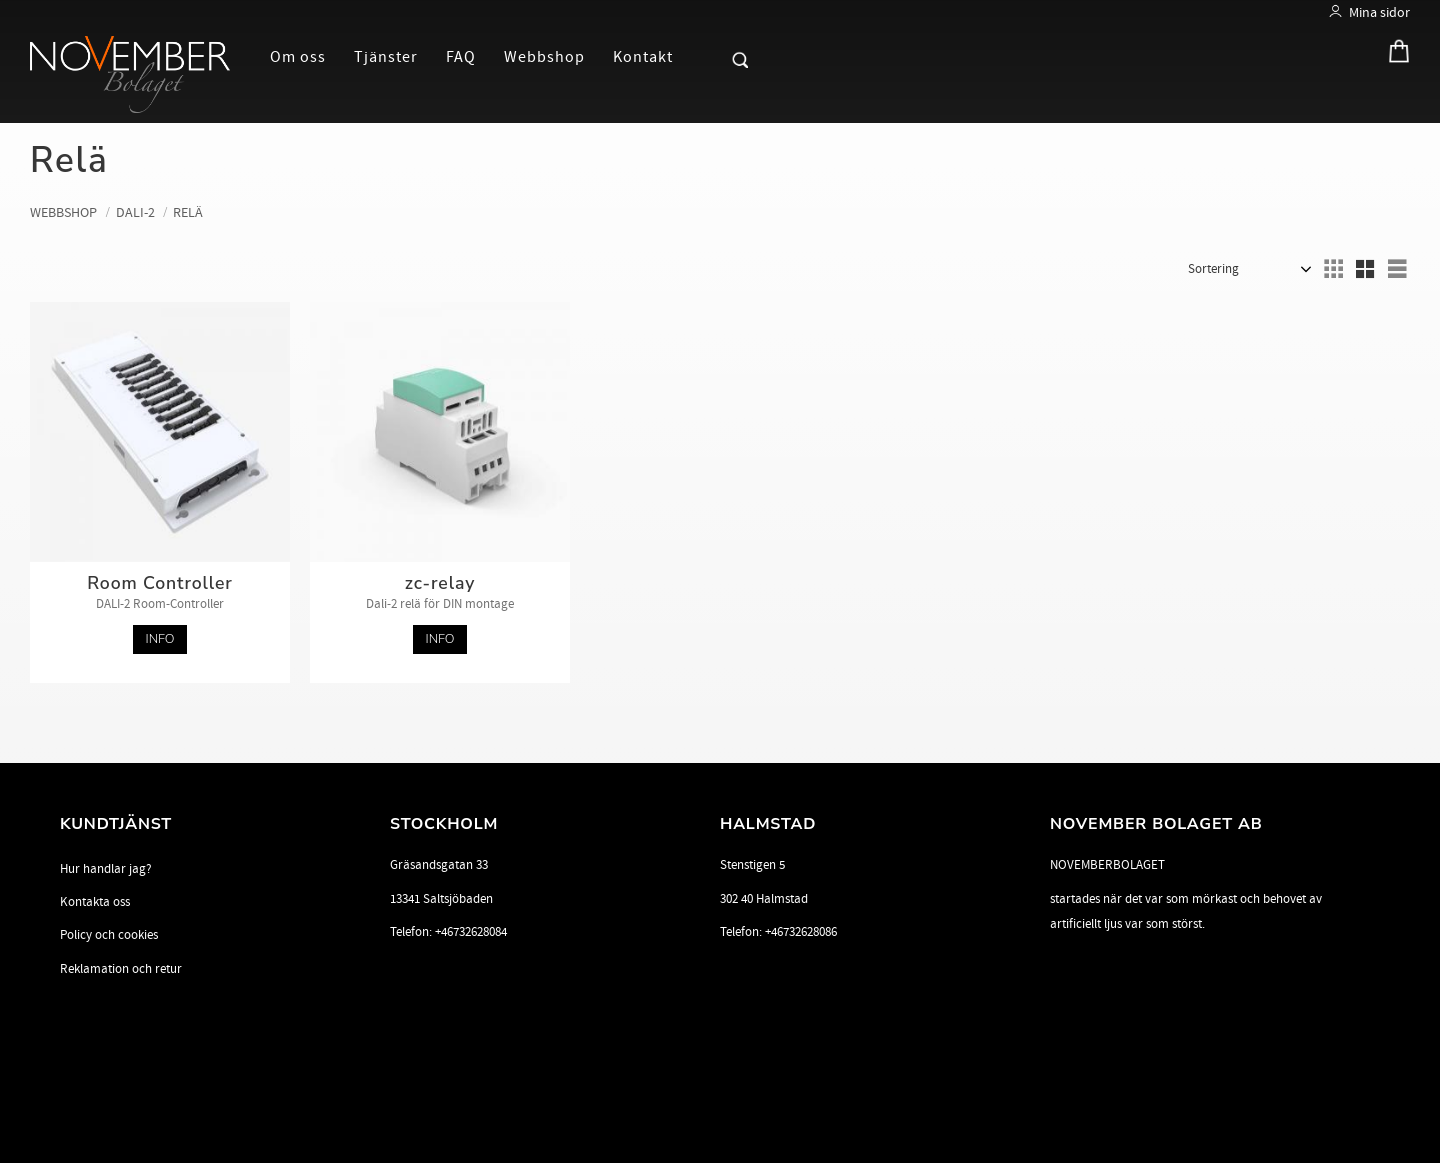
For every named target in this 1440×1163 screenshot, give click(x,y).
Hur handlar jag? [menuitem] (106, 869)
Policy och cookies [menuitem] (109, 935)
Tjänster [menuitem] (386, 57)
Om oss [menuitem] (298, 57)
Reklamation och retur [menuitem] (121, 969)
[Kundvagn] (1393, 55)
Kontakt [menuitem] (643, 57)
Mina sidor (1379, 12)
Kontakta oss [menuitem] (95, 902)
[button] (706, 56)
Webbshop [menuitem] (544, 57)
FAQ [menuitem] (461, 57)
